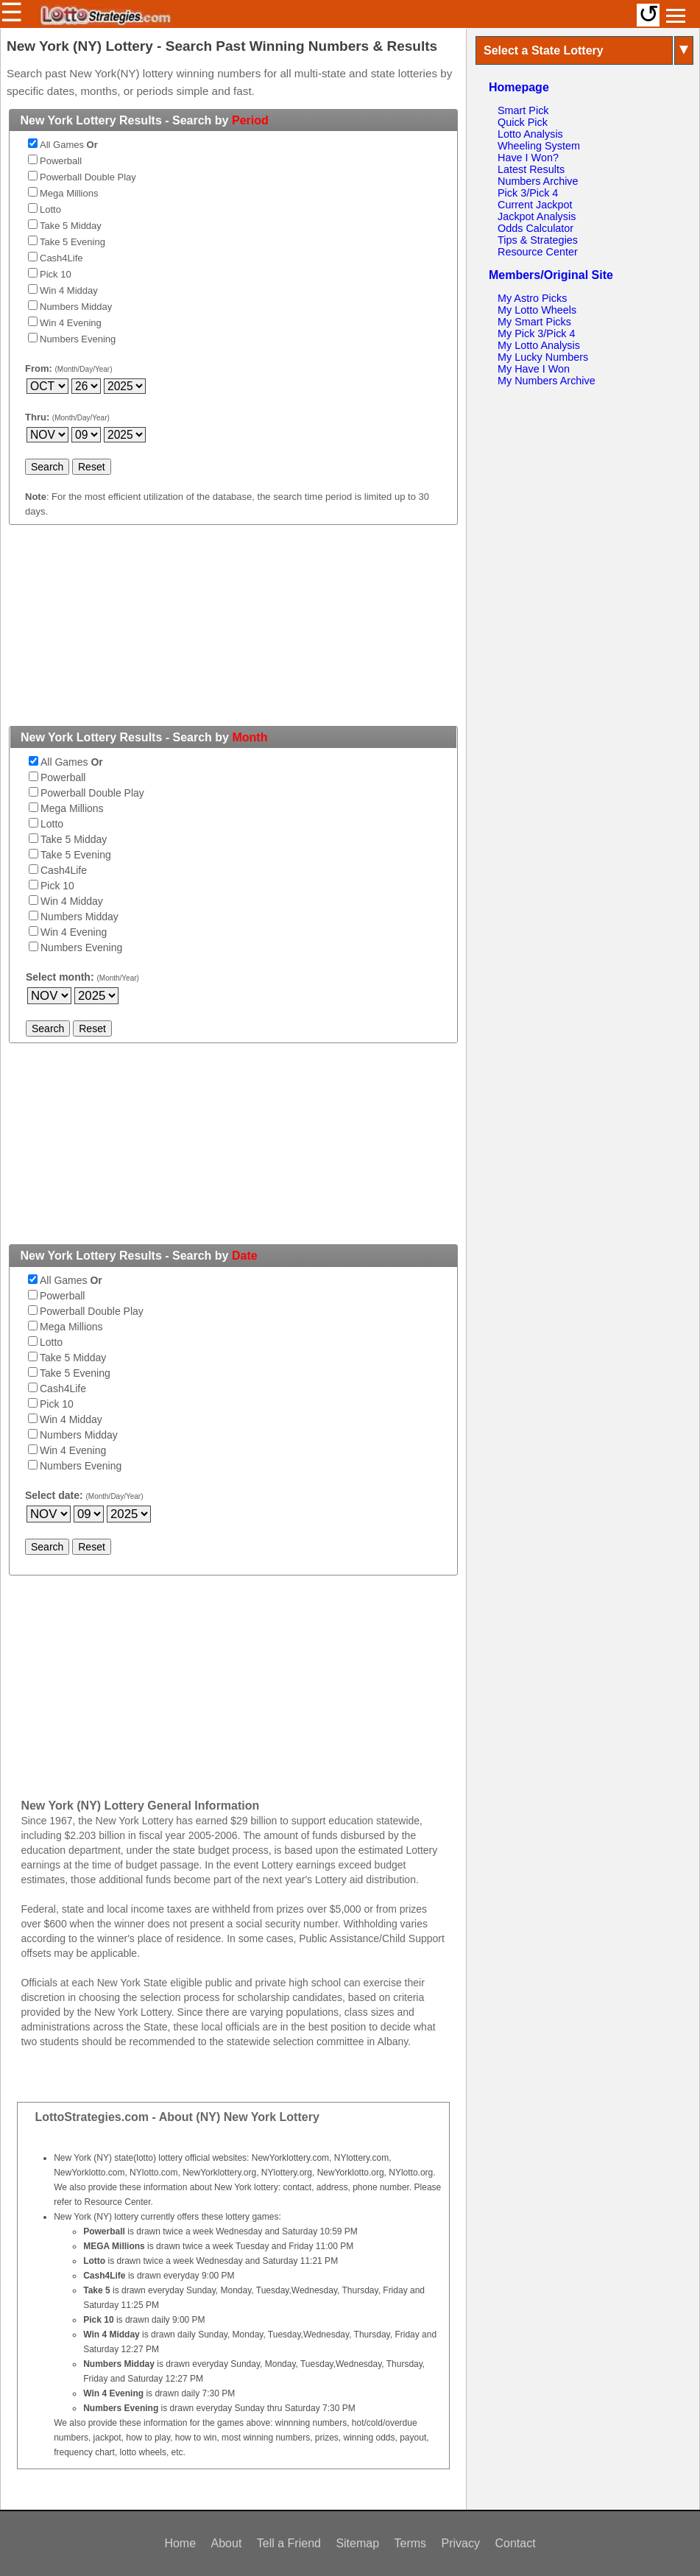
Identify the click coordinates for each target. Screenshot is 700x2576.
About (226, 2543)
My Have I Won (534, 369)
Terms (411, 2543)
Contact (515, 2543)
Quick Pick (523, 122)
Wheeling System (539, 146)
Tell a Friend (289, 2543)
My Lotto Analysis (539, 345)
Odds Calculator (535, 228)
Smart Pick (523, 110)
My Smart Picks (534, 322)
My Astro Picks (532, 298)
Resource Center (538, 252)
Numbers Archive (538, 181)
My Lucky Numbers (543, 357)
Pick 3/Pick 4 (528, 193)
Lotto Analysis (530, 134)
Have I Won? (528, 157)
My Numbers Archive (546, 381)
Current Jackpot (535, 205)
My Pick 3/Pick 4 (537, 333)
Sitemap (357, 2543)
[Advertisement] (233, 634)
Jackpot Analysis (537, 216)
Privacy (461, 2543)
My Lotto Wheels (537, 310)
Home (180, 2543)
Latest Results (531, 169)
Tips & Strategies (538, 240)
